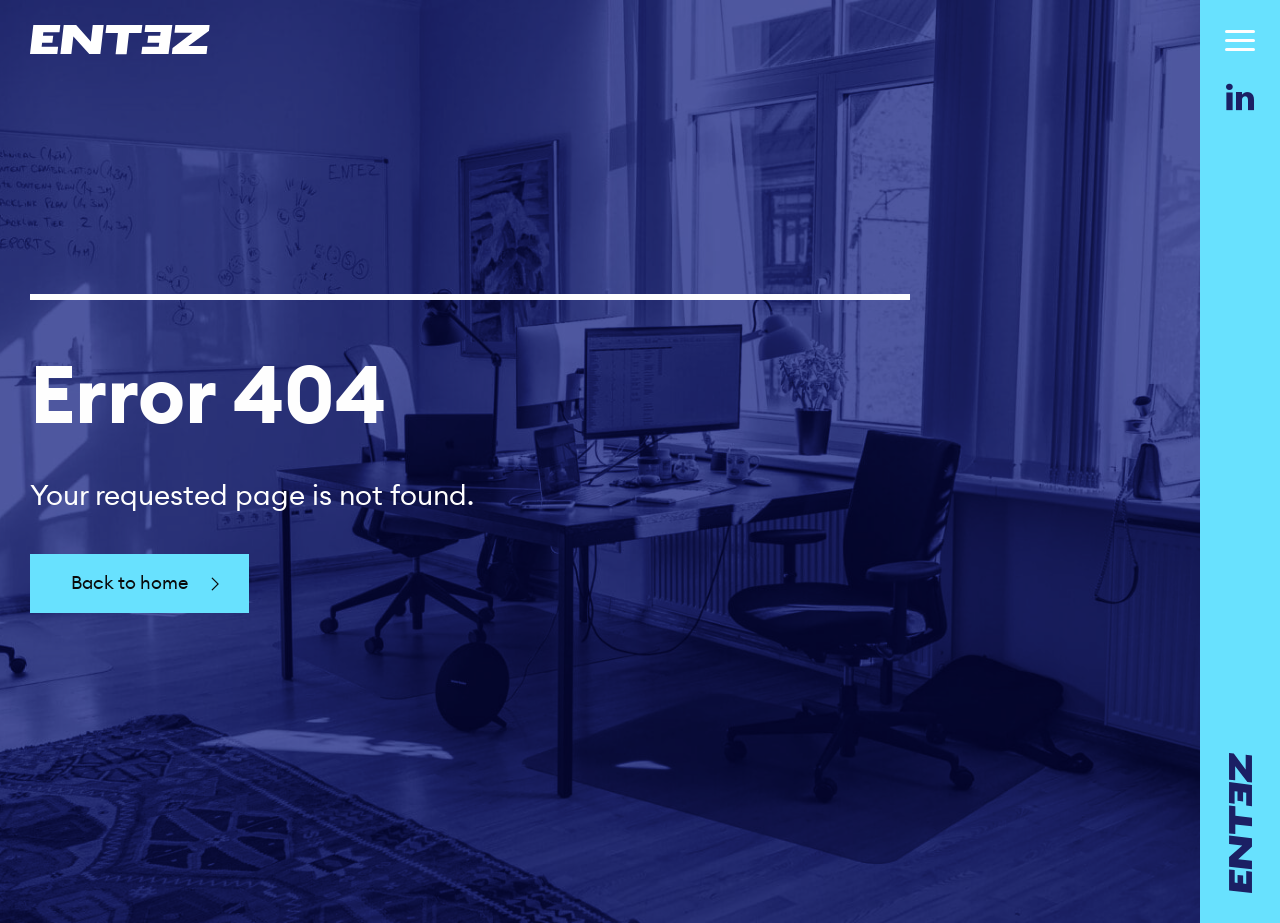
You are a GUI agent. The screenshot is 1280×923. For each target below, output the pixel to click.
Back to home (147, 583)
